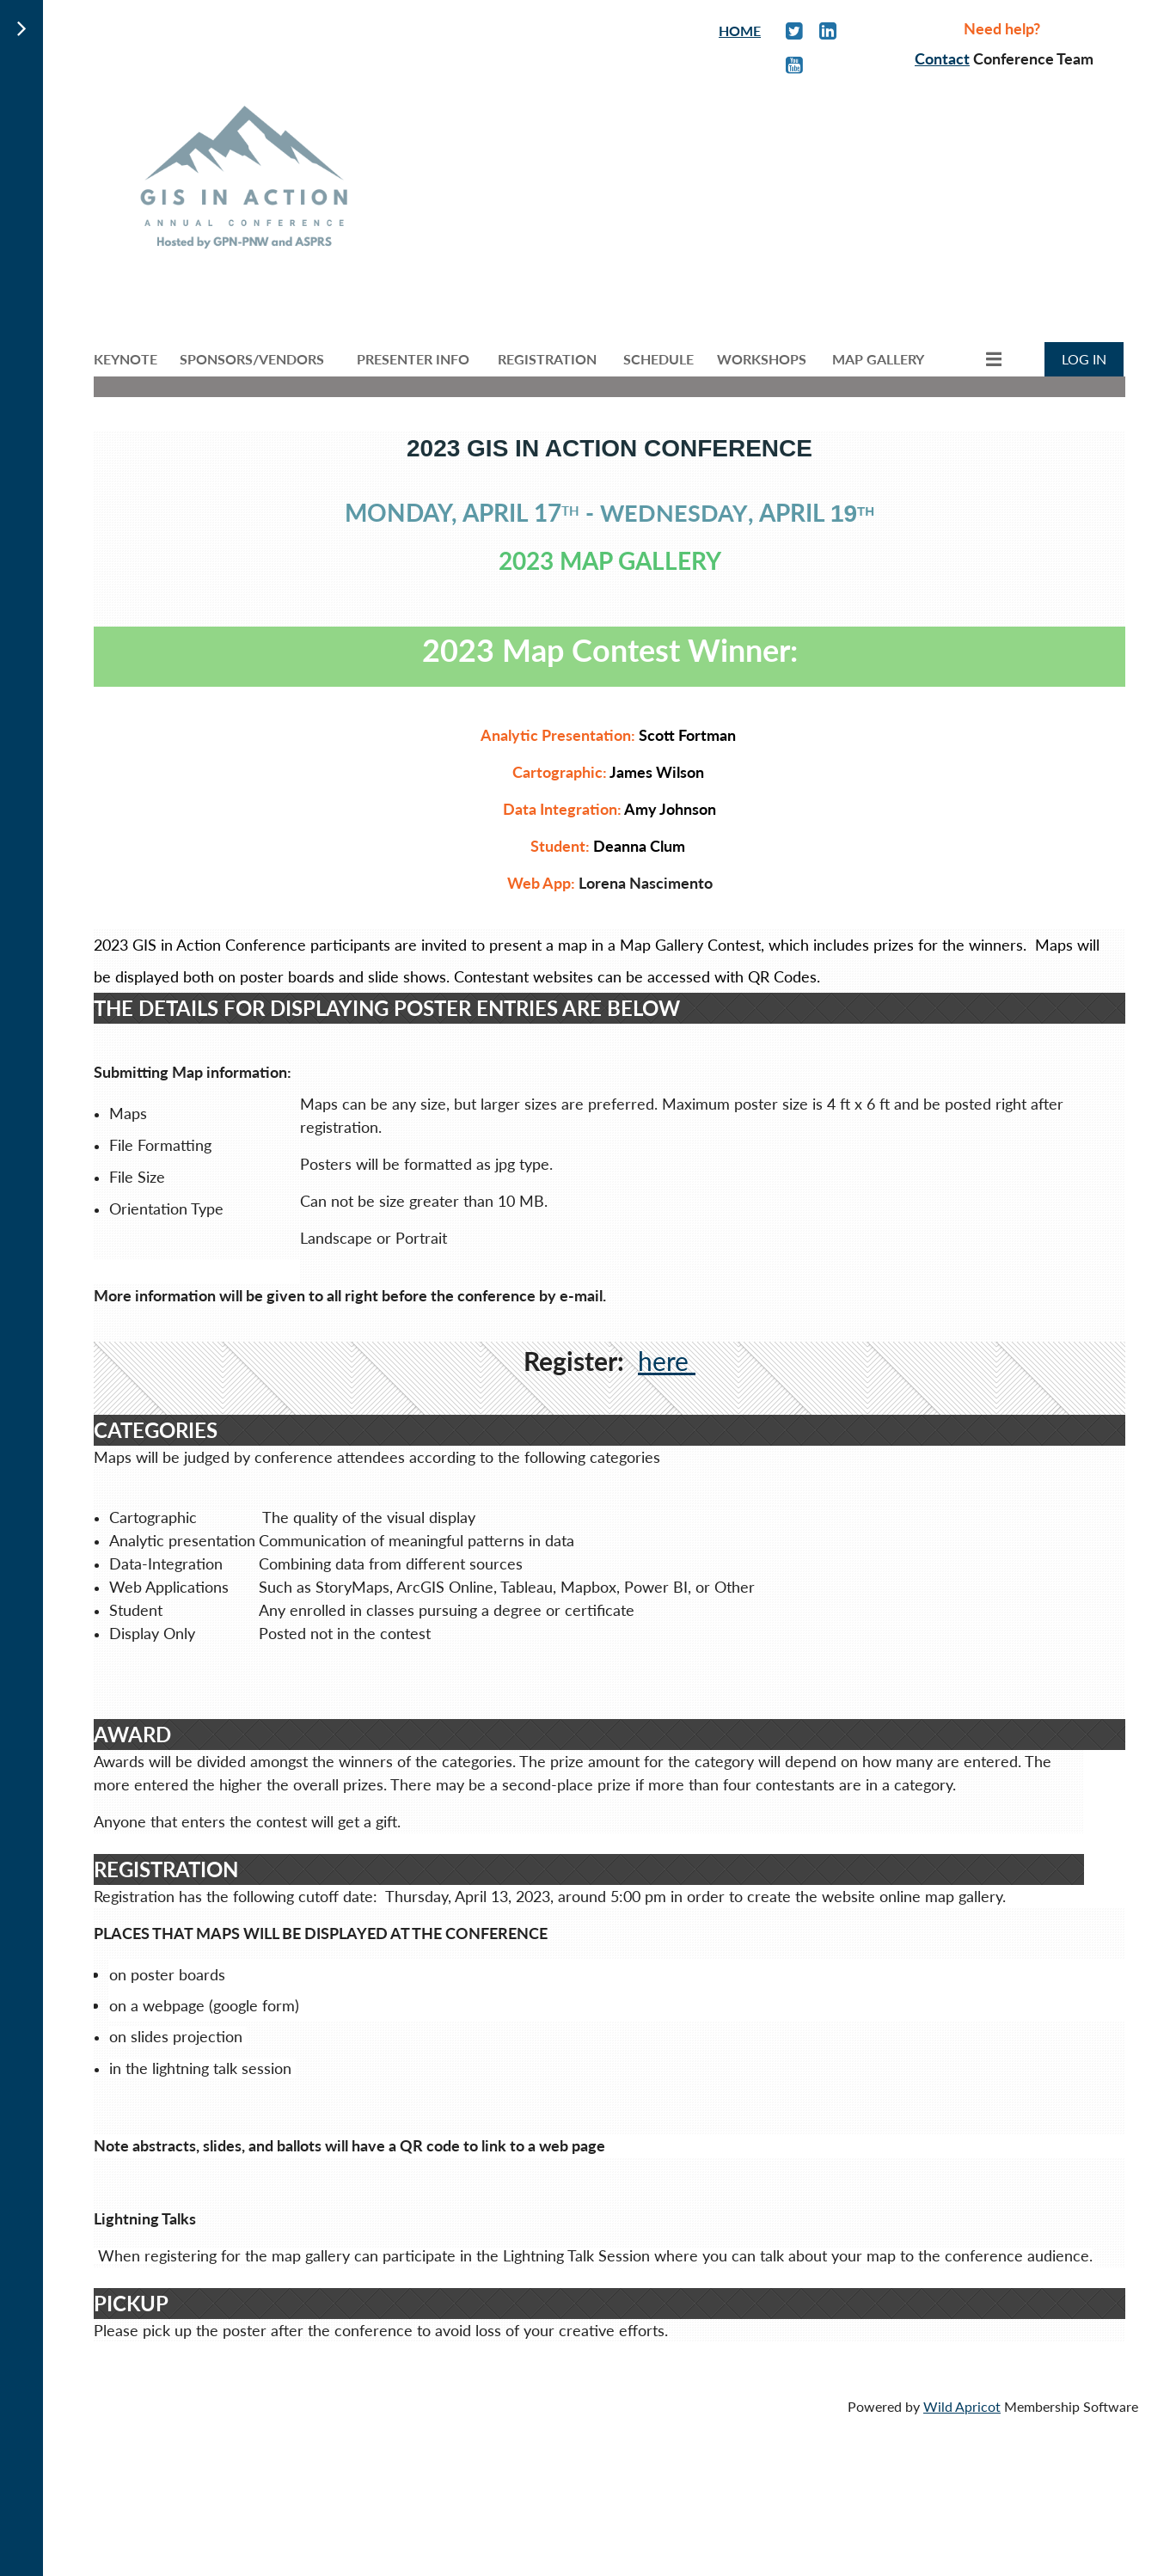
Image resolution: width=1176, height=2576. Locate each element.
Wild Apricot (962, 2406)
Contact (942, 58)
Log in (1084, 359)
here (666, 1360)
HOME (740, 30)
